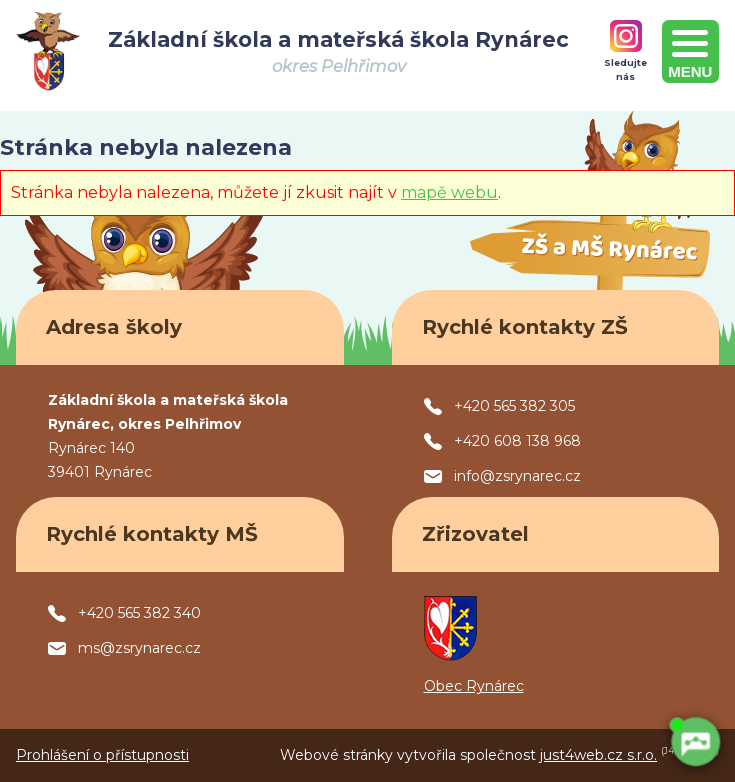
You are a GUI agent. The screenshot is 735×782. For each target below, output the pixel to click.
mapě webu (449, 192)
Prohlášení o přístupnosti (102, 755)
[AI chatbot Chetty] (694, 741)
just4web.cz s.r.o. (598, 755)
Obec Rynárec (474, 686)
